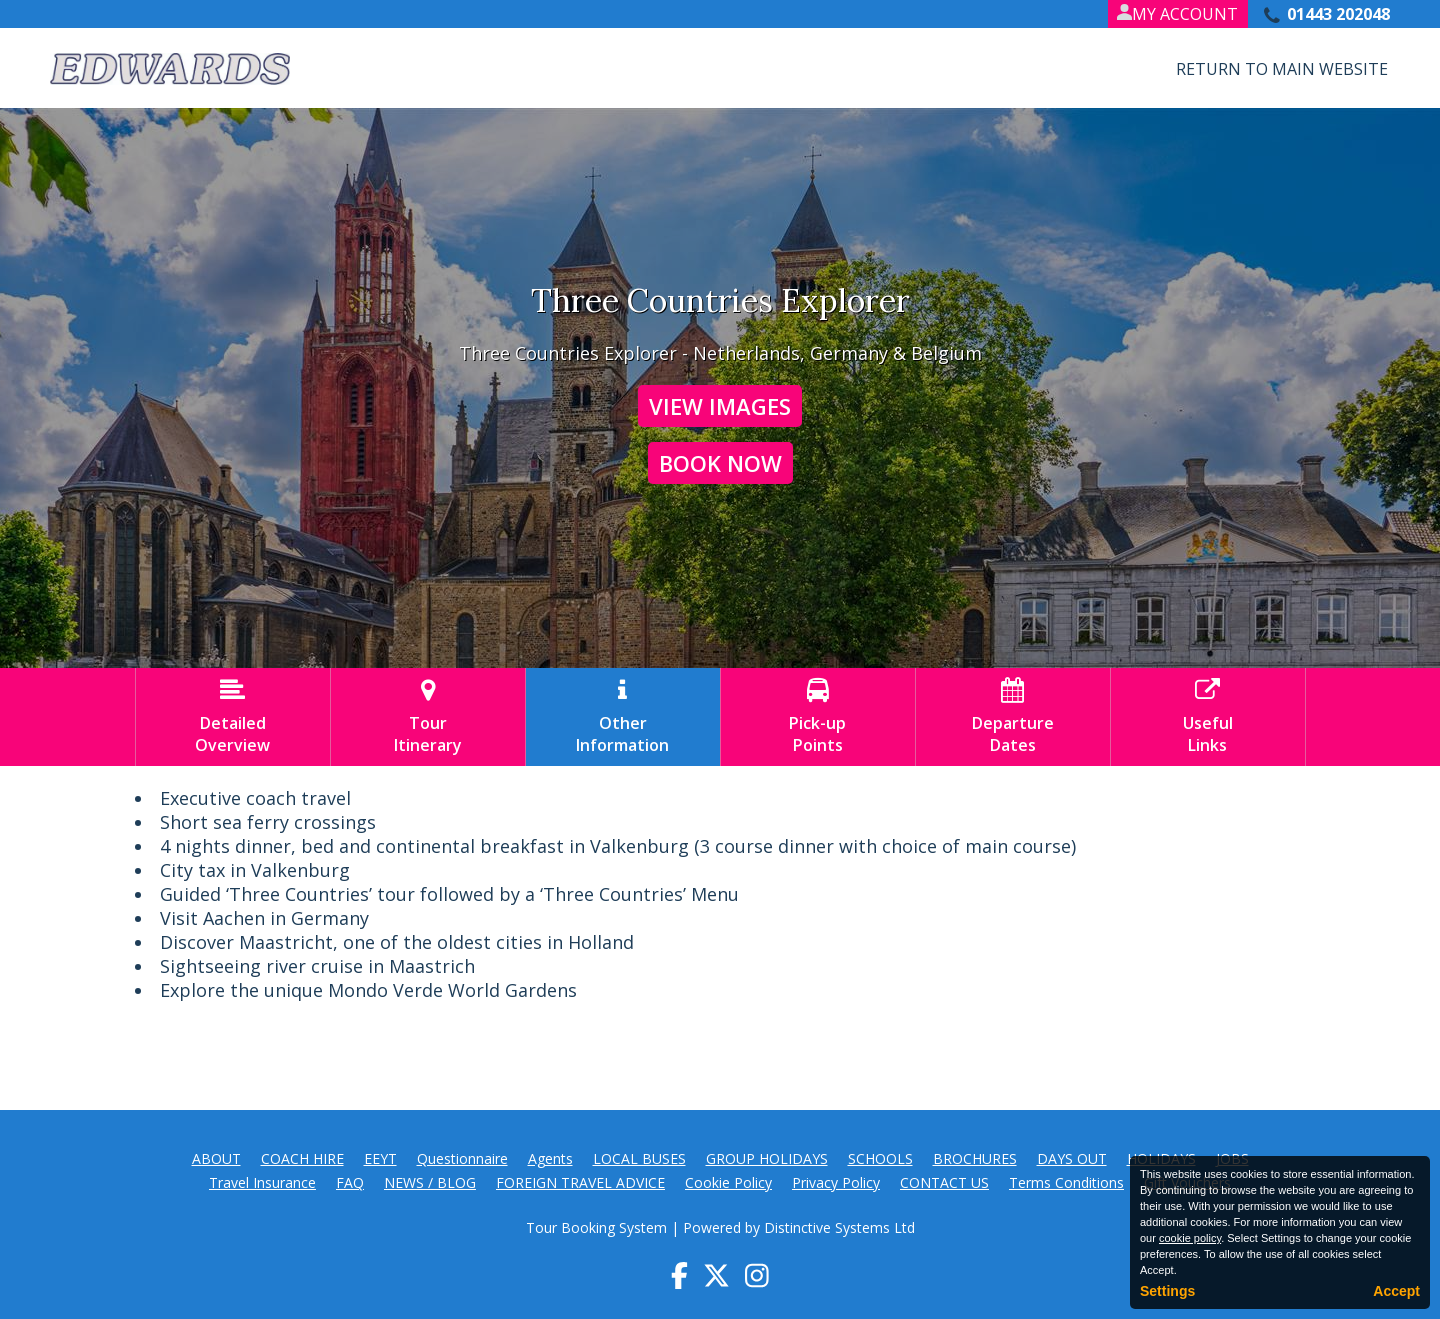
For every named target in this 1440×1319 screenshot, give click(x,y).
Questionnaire (462, 1158)
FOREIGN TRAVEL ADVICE (580, 1182)
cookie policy (1190, 1238)
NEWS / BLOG (430, 1182)
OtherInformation (623, 717)
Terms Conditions (1066, 1182)
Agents (550, 1158)
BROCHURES (975, 1158)
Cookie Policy (728, 1182)
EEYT (380, 1158)
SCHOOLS (880, 1158)
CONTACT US (944, 1182)
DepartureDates (1013, 717)
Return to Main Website (1282, 69)
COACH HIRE (302, 1158)
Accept (1396, 1291)
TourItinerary (428, 717)
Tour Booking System (596, 1227)
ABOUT (216, 1158)
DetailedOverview (233, 717)
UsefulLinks (1208, 717)
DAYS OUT (1072, 1158)
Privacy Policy (836, 1182)
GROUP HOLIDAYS (767, 1158)
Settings (1167, 1291)
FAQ (350, 1182)
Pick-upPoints (818, 717)
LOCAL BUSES (639, 1158)
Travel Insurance (262, 1182)
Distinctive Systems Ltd (839, 1227)
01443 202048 (1338, 14)
